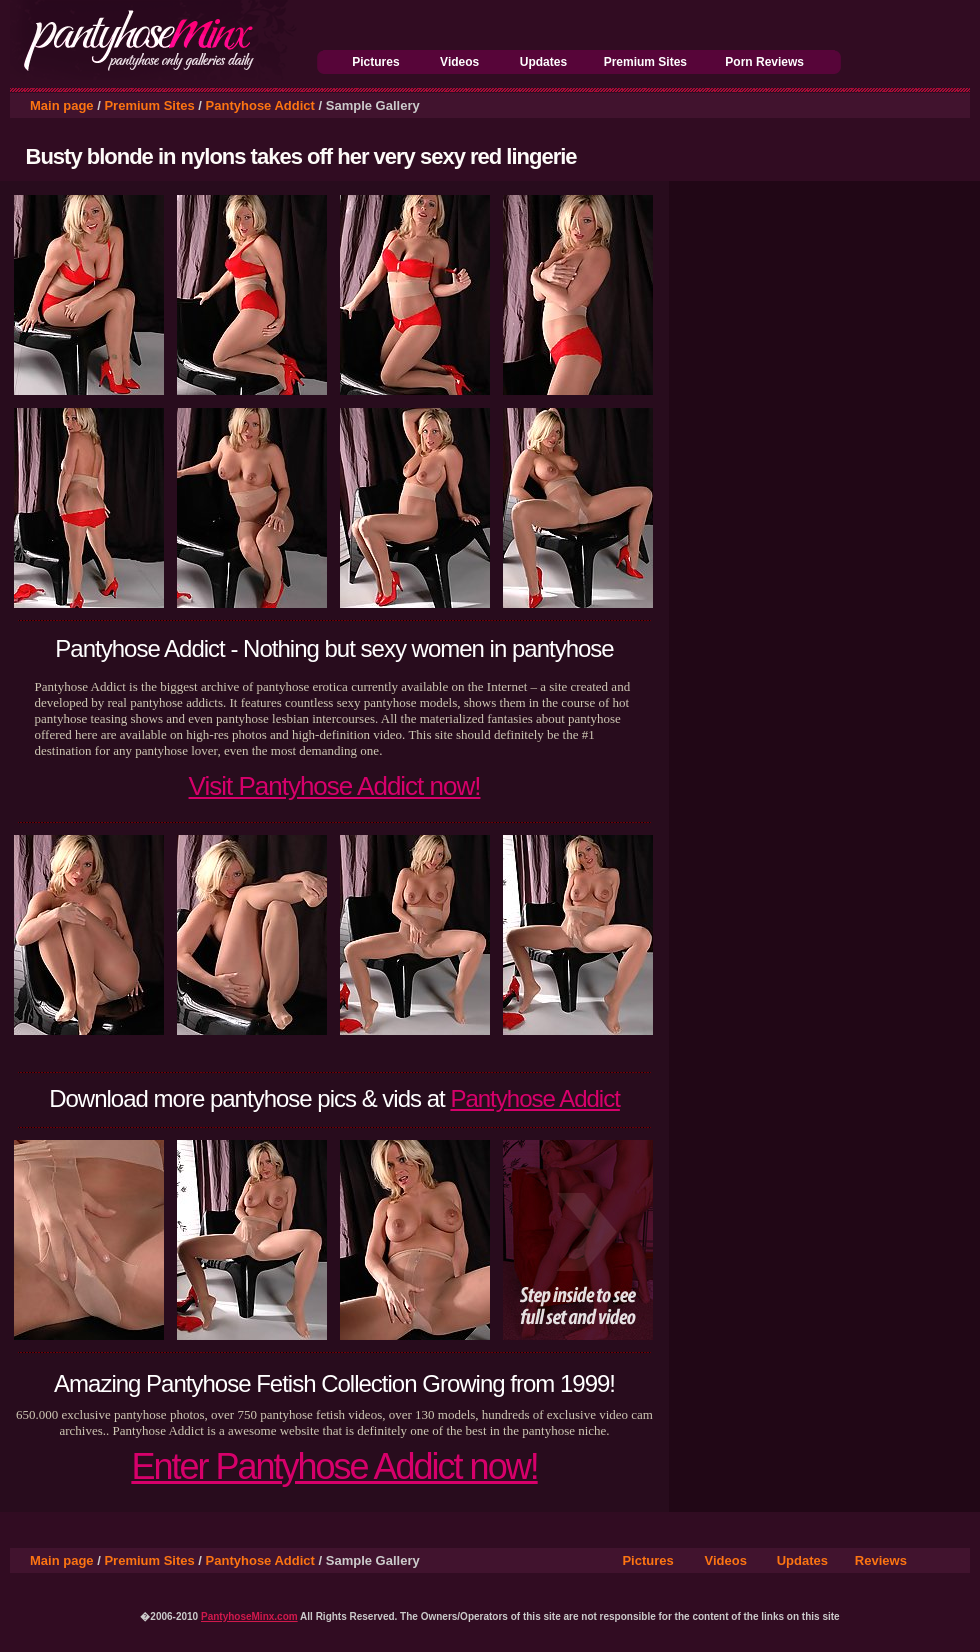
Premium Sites (645, 62)
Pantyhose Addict (260, 105)
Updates (543, 62)
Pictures (375, 62)
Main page (62, 105)
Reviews (881, 1560)
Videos (459, 62)
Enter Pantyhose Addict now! (334, 1466)
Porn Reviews (764, 62)
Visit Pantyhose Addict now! (335, 786)
